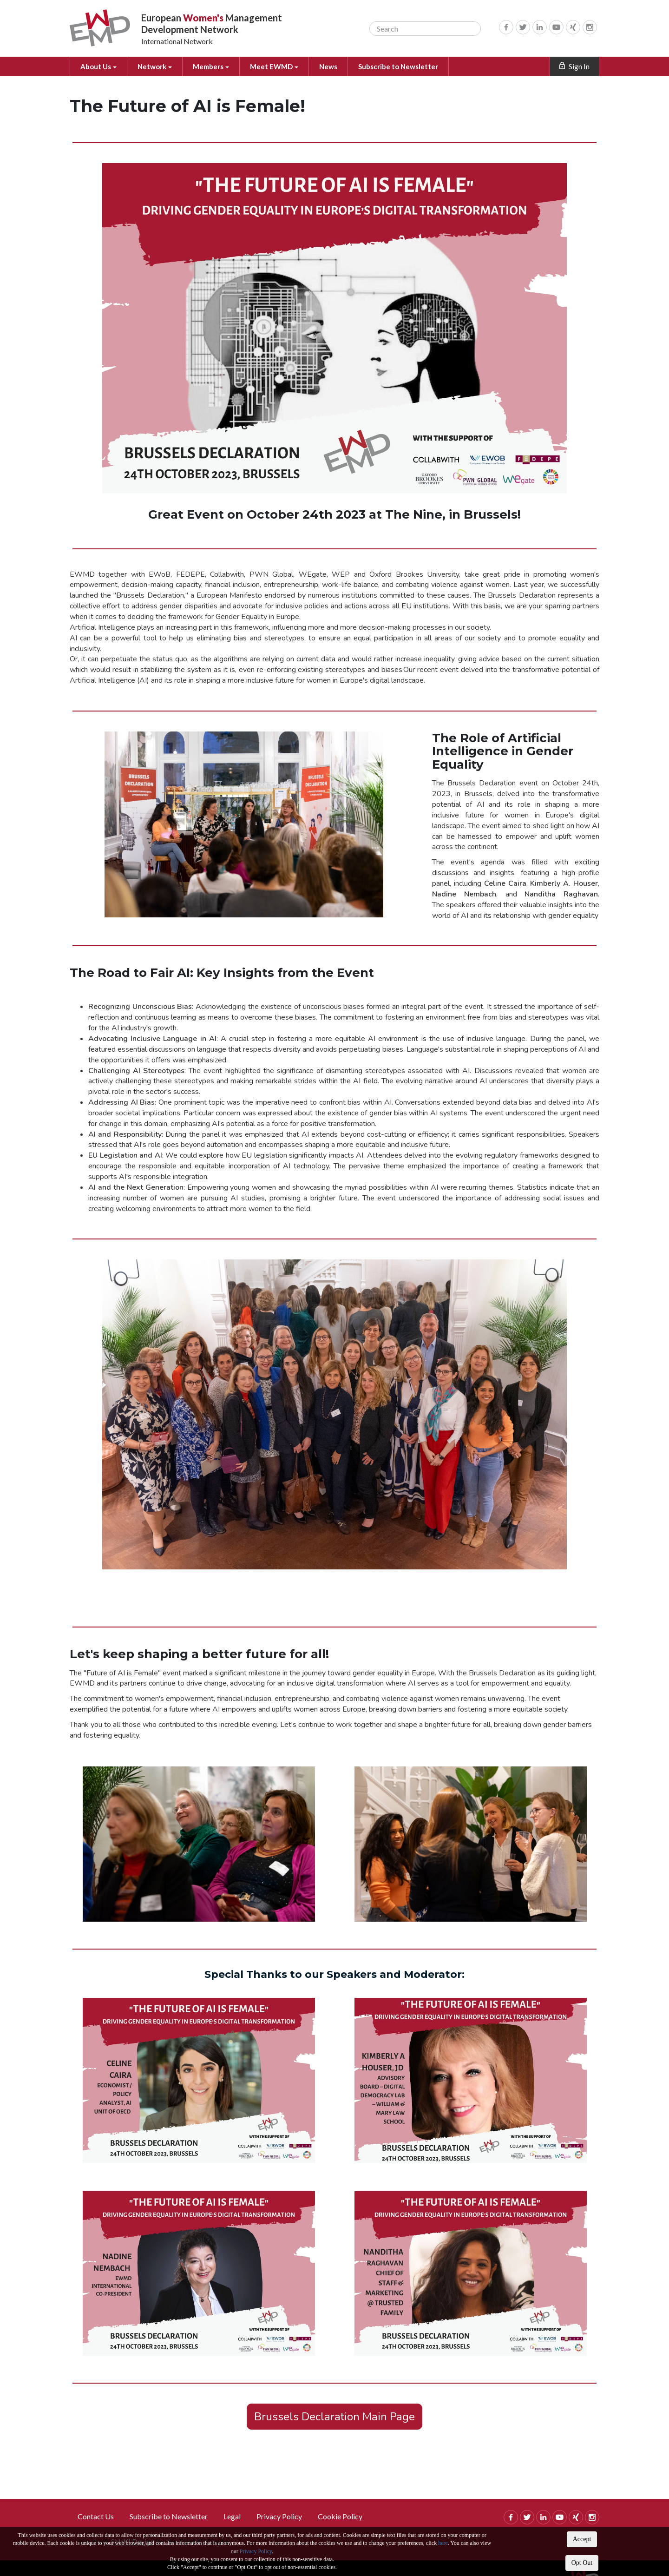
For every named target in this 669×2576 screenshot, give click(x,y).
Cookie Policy (340, 2516)
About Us (99, 66)
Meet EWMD (280, 66)
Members (215, 66)
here (443, 2543)
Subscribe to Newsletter (408, 66)
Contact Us (96, 2516)
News (337, 66)
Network (157, 66)
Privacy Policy (256, 2551)
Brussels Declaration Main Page (334, 2416)
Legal (232, 2516)
